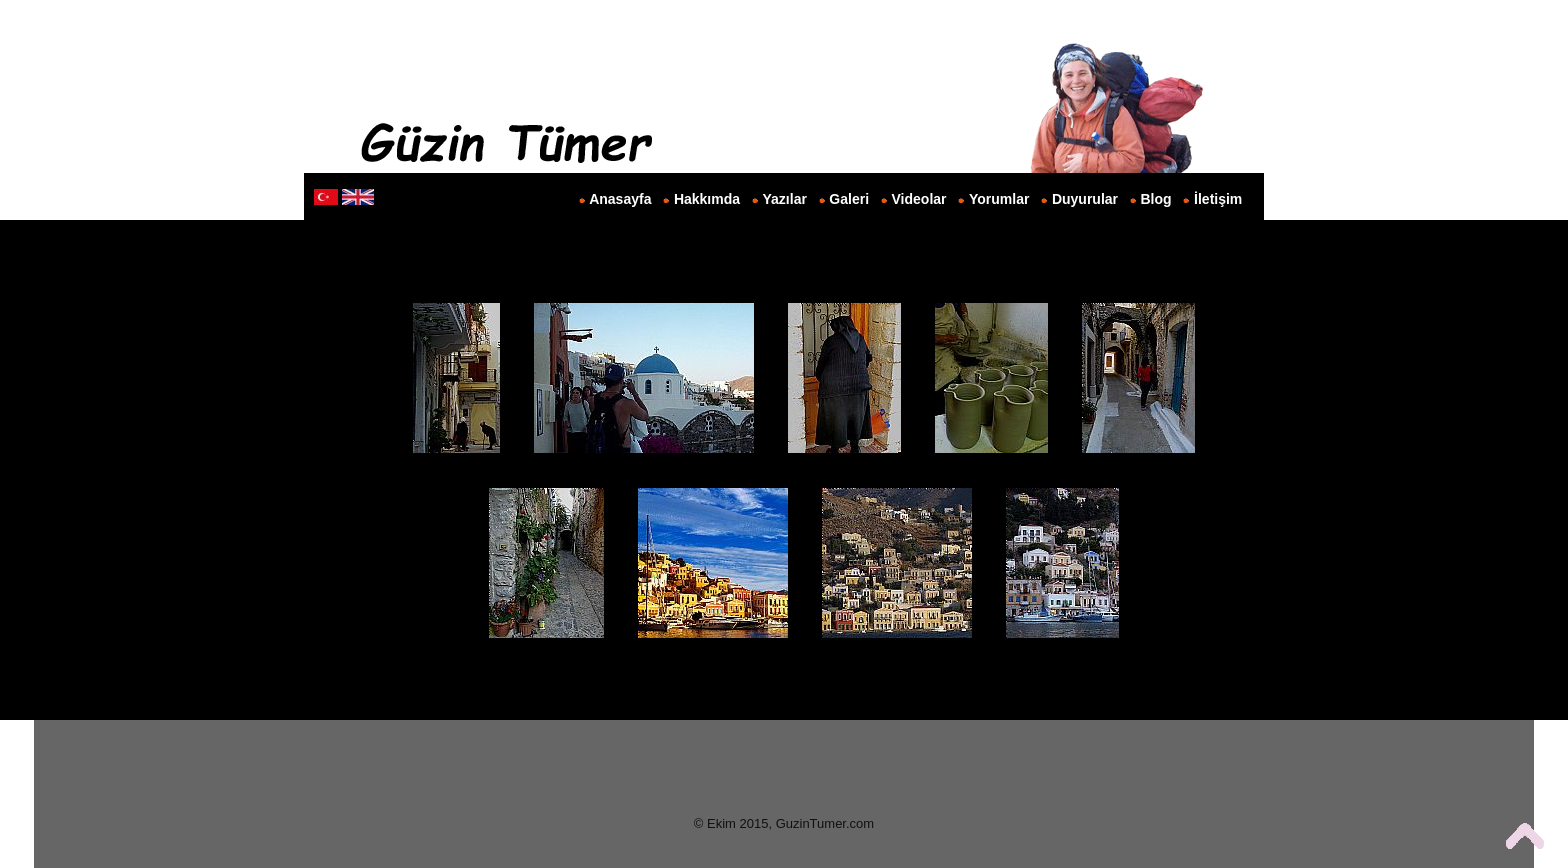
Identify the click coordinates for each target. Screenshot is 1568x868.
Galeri (849, 199)
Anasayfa (620, 199)
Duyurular (1085, 199)
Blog (1156, 199)
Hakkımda (707, 199)
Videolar (919, 199)
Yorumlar (999, 199)
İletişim (1218, 199)
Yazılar (785, 199)
